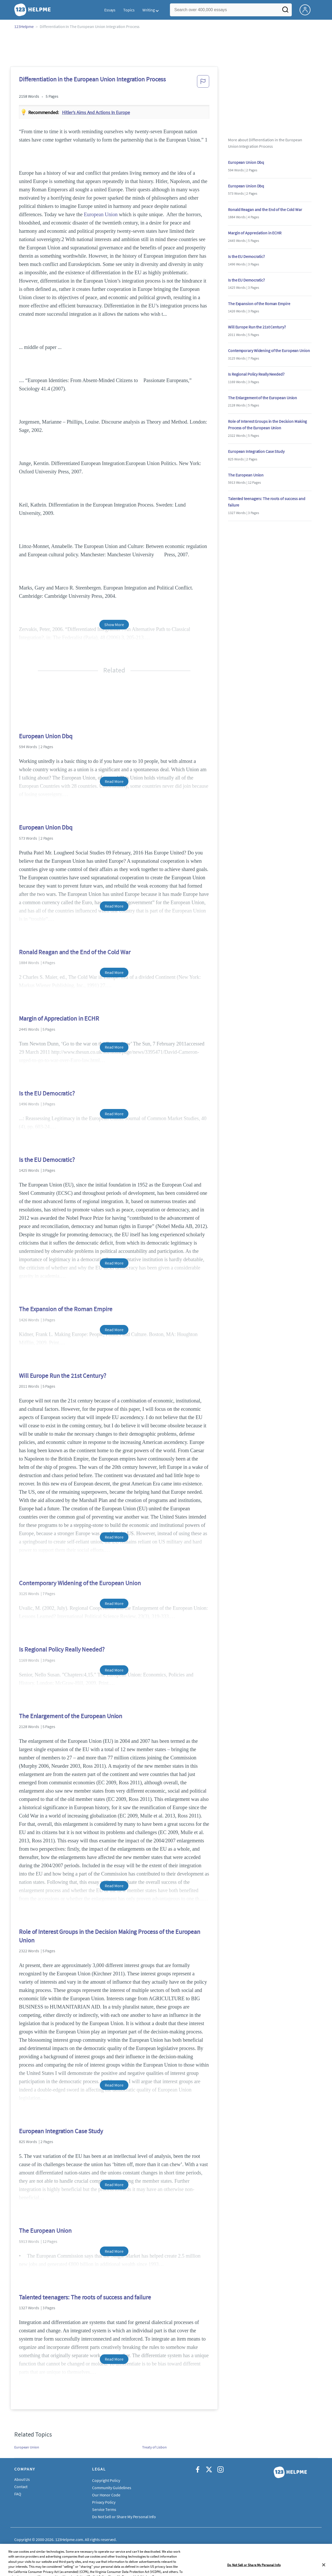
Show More (114, 624)
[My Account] (307, 9)
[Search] (285, 11)
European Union (100, 214)
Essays (109, 9)
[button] (203, 83)
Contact (20, 2486)
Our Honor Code (106, 2494)
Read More (114, 781)
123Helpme (24, 26)
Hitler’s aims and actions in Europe (96, 112)
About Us (22, 2479)
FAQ (17, 2493)
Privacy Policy (103, 2502)
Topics (128, 9)
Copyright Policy (106, 2480)
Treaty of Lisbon (154, 2447)
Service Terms (104, 2509)
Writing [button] (148, 9)
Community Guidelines (111, 2487)
